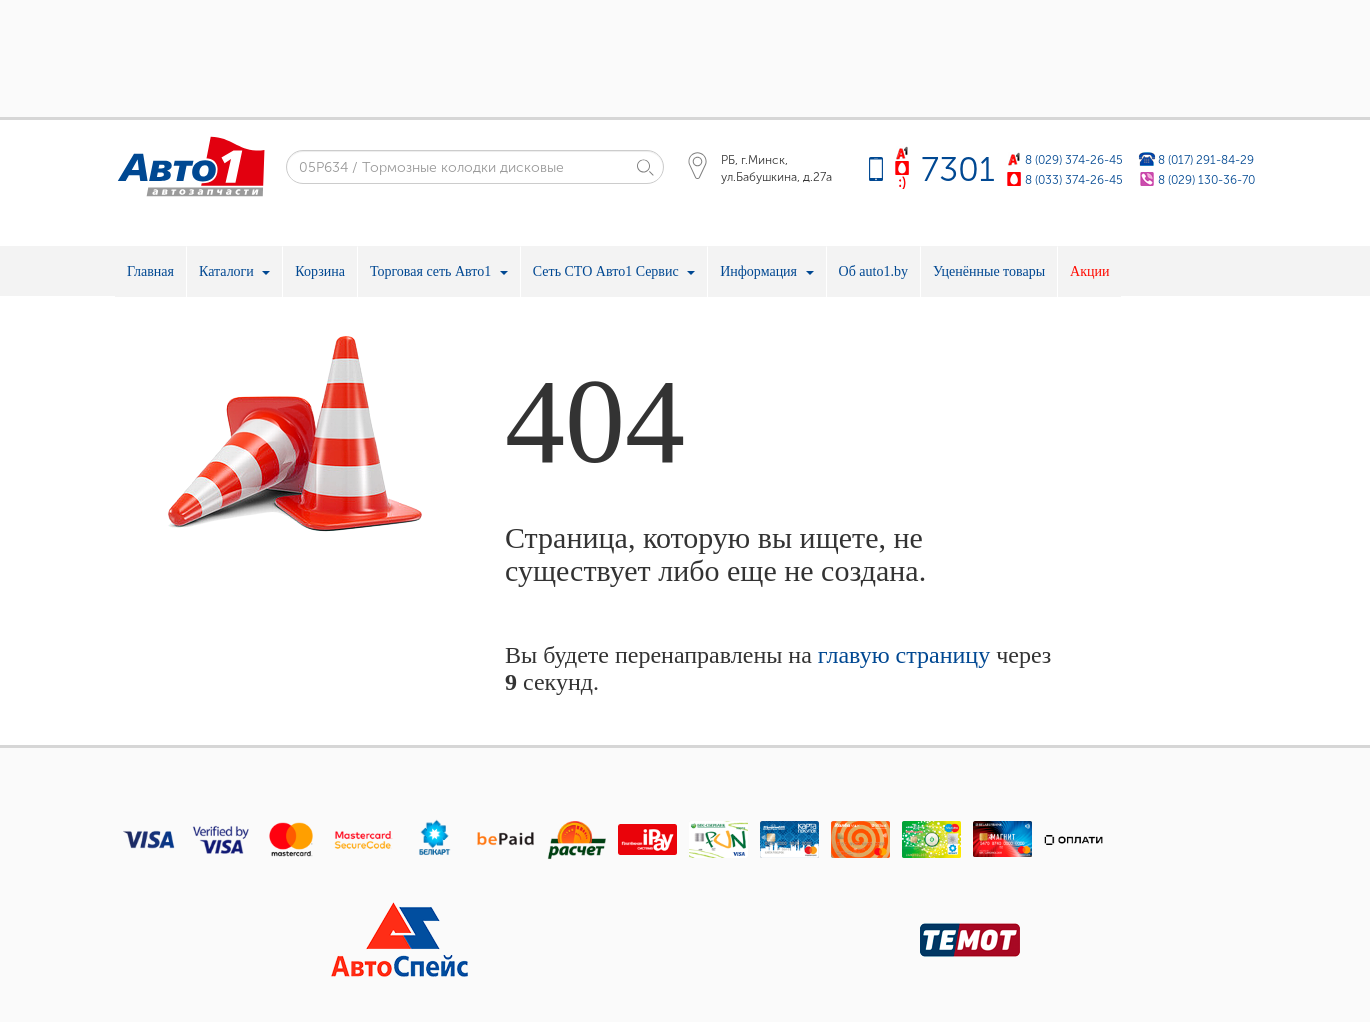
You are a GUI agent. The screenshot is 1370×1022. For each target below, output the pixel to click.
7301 (958, 169)
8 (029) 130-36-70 (1206, 179)
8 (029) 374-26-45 (1074, 159)
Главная (150, 271)
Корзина (320, 271)
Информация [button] (766, 271)
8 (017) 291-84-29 (1206, 159)
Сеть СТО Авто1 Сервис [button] (614, 271)
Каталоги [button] (234, 271)
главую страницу (904, 655)
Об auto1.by (873, 271)
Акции (1089, 271)
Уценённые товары (989, 271)
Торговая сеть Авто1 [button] (439, 271)
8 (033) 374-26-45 (1074, 179)
